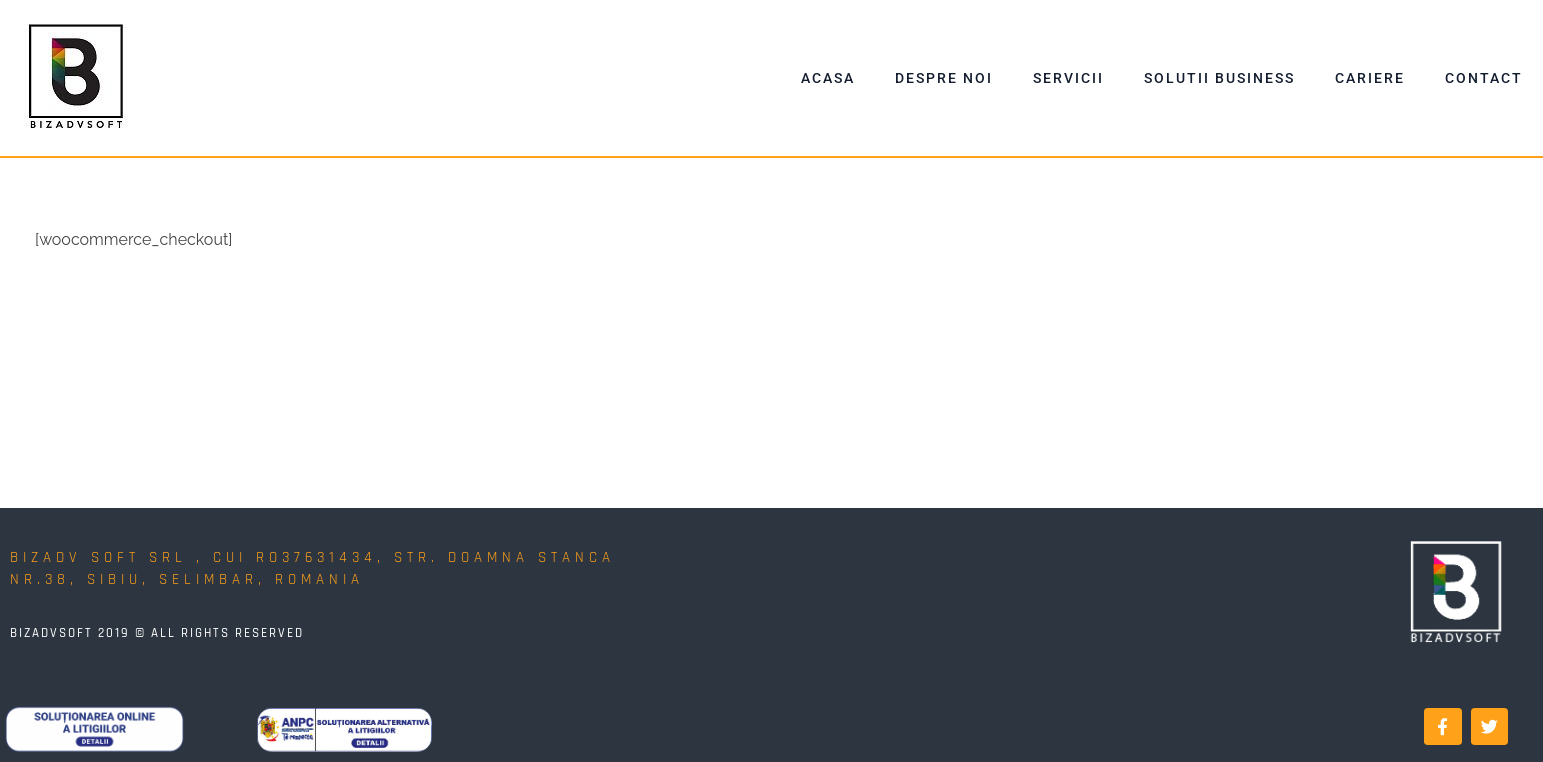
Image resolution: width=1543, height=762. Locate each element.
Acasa (828, 78)
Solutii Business (1219, 78)
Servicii (1068, 78)
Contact (1484, 78)
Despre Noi (944, 78)
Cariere (1370, 78)
